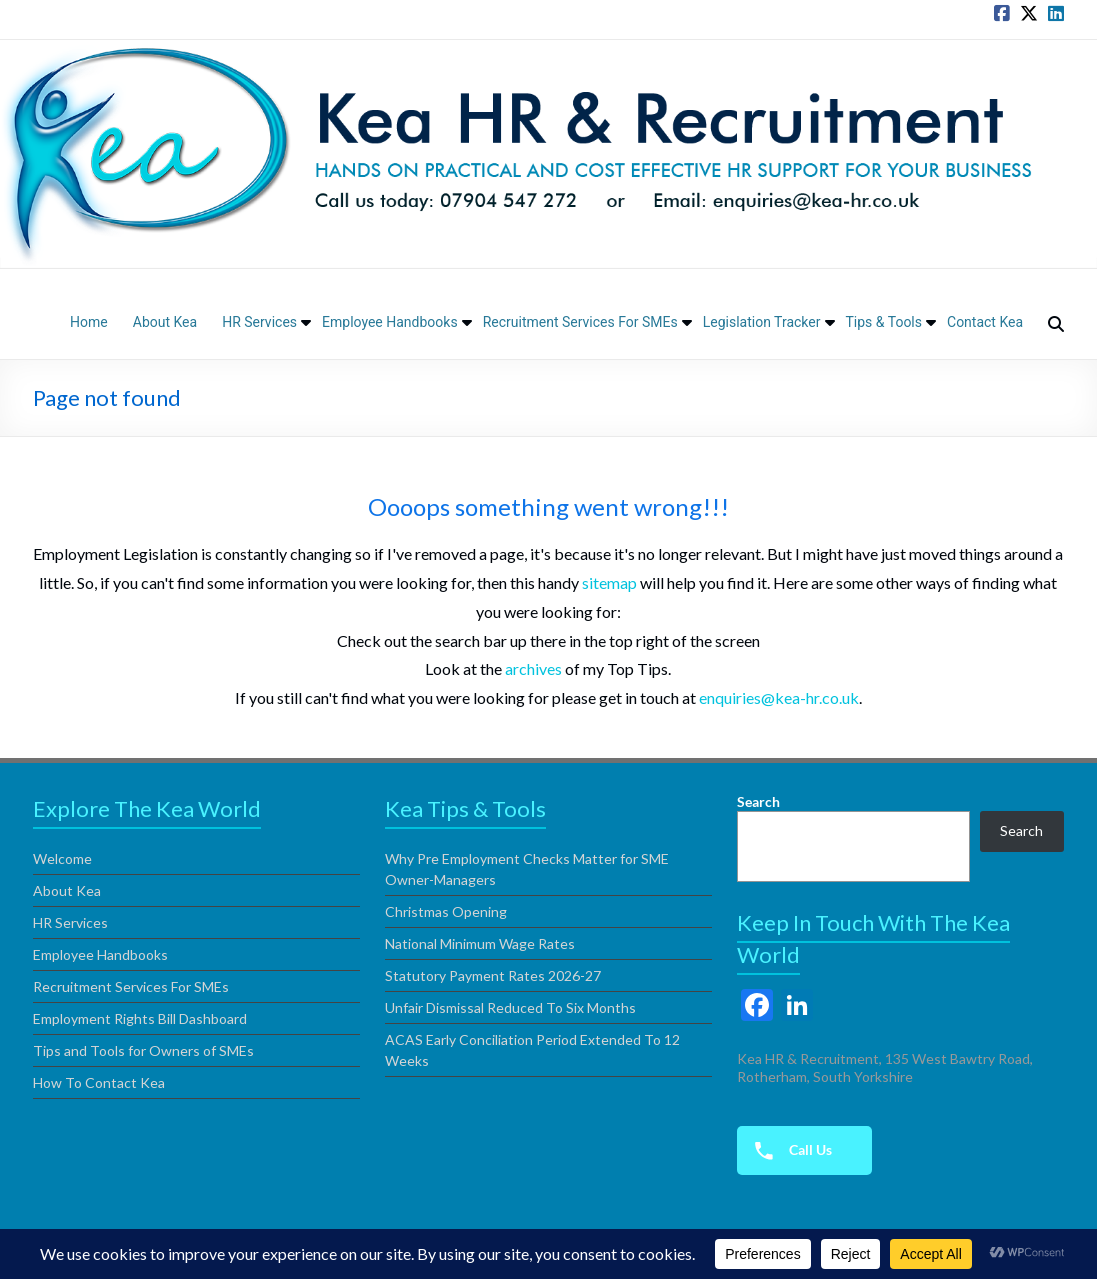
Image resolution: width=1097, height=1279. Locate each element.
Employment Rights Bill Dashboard (140, 1018)
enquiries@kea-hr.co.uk (779, 697)
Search (758, 801)
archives (533, 668)
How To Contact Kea (99, 1082)
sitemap (609, 582)
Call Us (787, 1150)
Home (89, 322)
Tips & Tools (884, 322)
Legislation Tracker (762, 322)
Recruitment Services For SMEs (580, 322)
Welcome (62, 858)
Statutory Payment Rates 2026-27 (493, 975)
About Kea (165, 322)
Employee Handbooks (390, 322)
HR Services (259, 322)
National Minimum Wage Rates (480, 943)
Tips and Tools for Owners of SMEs (143, 1050)
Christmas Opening (446, 911)
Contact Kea (985, 322)
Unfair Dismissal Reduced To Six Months (510, 1007)
